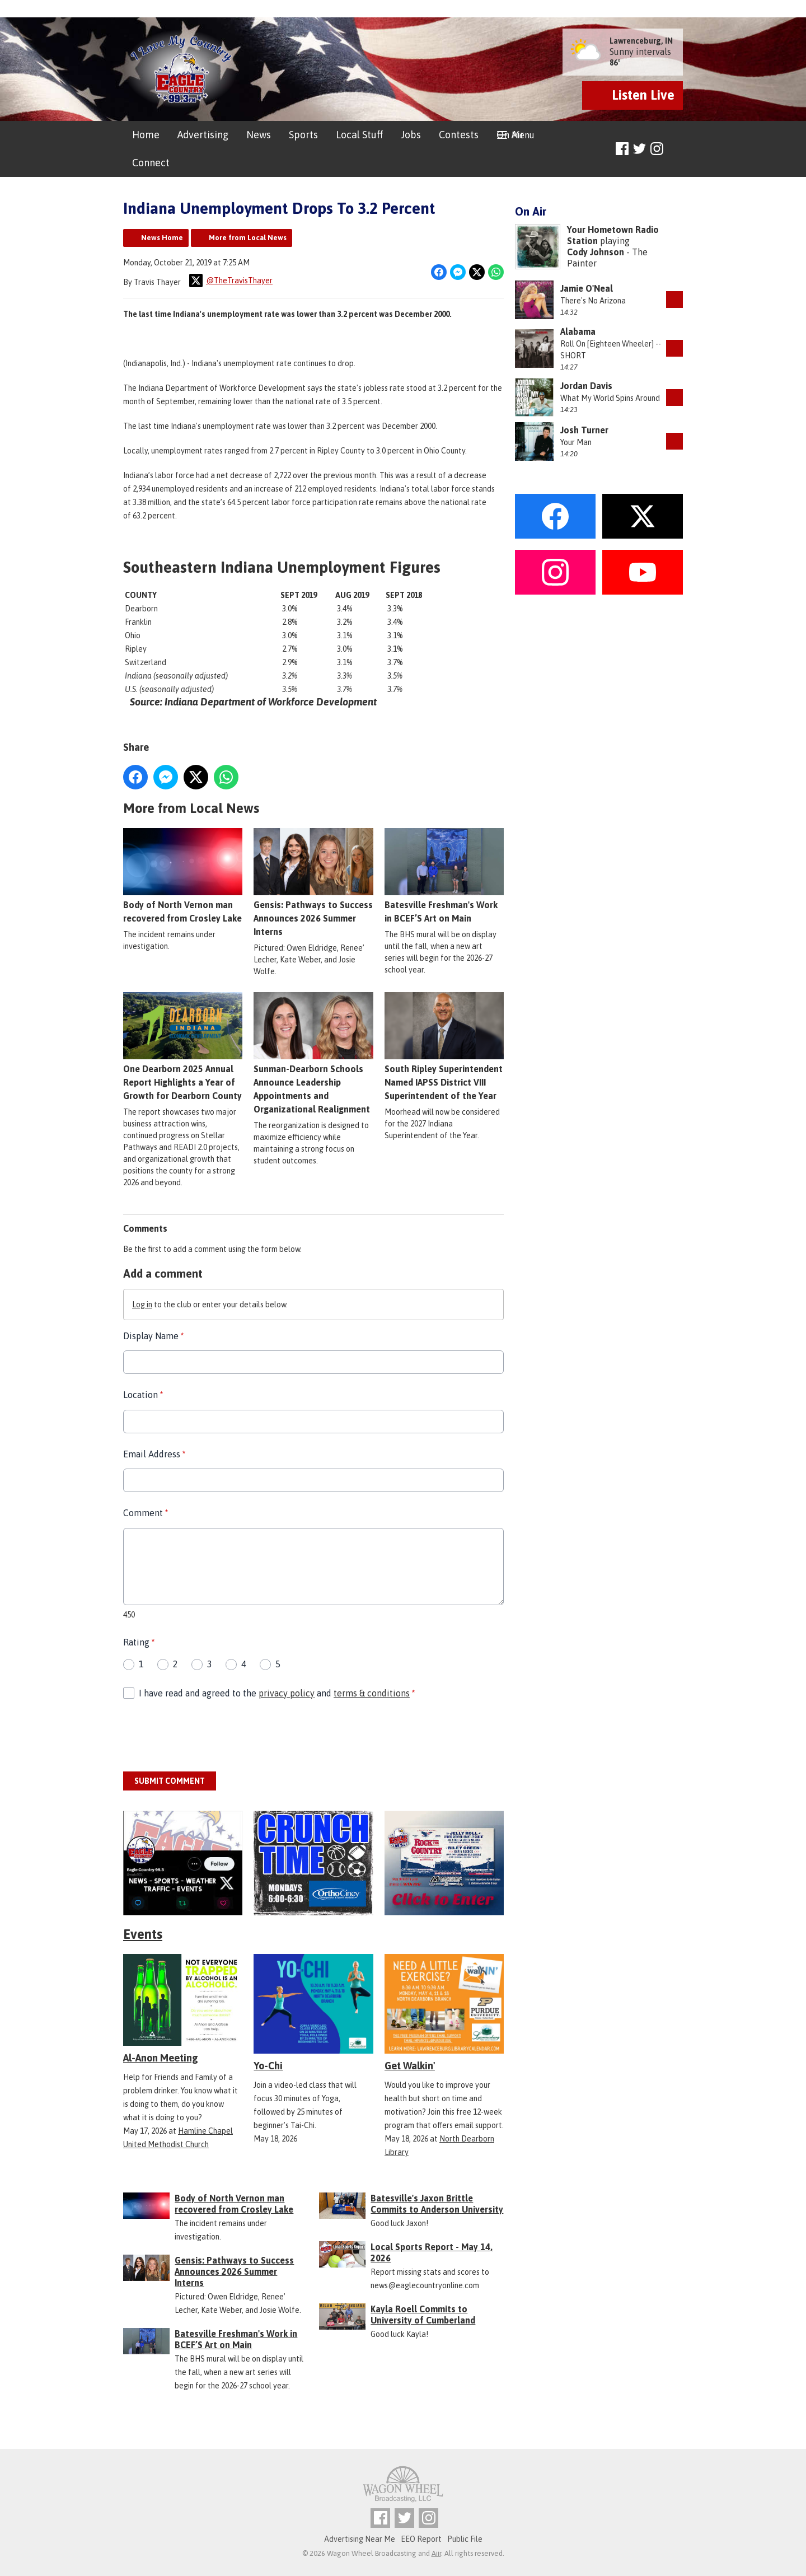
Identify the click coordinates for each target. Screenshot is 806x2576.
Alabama (578, 331)
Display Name (153, 1336)
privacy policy (287, 1693)
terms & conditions (372, 1693)
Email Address (154, 1454)
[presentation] (208, 1736)
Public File (464, 2539)
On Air (510, 135)
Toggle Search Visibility (676, 149)
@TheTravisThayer (231, 280)
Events (142, 1934)
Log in (142, 1304)
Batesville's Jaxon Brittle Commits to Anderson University (437, 2203)
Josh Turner (584, 430)
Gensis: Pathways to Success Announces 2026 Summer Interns (313, 882)
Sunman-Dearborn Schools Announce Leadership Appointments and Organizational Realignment (313, 1053)
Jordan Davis (586, 386)
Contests (459, 135)
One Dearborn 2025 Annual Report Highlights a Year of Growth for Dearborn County (182, 1046)
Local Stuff (359, 135)
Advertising (202, 135)
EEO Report (421, 2539)
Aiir (436, 2553)
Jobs (411, 135)
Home (146, 135)
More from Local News (248, 237)
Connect (151, 163)
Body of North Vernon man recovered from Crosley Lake (182, 875)
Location (143, 1395)
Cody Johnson (595, 252)
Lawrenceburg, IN (641, 40)
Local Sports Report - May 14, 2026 (432, 2252)
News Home (162, 237)
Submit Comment (169, 1780)
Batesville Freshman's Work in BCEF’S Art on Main (444, 875)
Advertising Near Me (359, 2539)
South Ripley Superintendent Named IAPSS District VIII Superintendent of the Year (444, 1046)
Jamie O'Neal (586, 288)
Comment (145, 1513)
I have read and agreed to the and (277, 1693)
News (258, 135)
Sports (303, 135)
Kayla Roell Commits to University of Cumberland (423, 2314)
